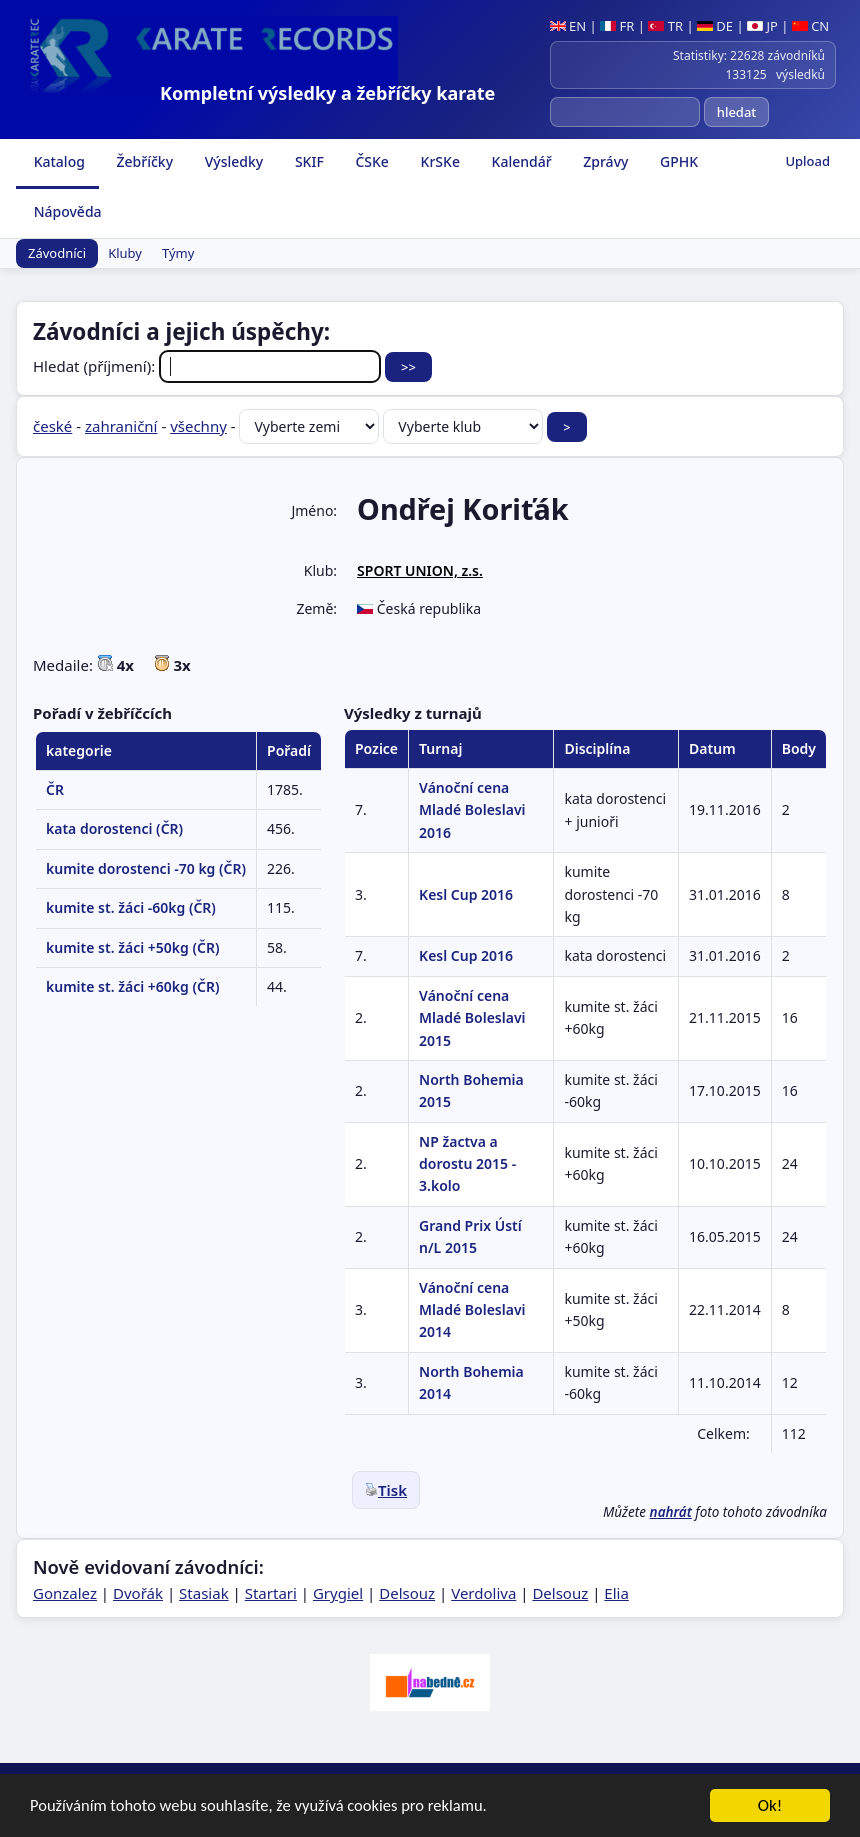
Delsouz (407, 1593)
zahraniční (121, 426)
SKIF (307, 161)
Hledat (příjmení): (209, 366)
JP (762, 26)
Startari (271, 1593)
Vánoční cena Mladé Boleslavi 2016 (472, 810)
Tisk (386, 1490)
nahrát (671, 1512)
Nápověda (66, 211)
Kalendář (520, 161)
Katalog (57, 161)
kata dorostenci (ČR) (114, 828)
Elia (616, 1593)
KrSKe (438, 161)
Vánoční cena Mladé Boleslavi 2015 (472, 1018)
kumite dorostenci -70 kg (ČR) (146, 868)
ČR (55, 789)
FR (617, 26)
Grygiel (338, 1593)
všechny (198, 426)
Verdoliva (483, 1593)
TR (665, 26)
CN (810, 26)
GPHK (677, 161)
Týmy (178, 253)
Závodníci (57, 253)
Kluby (125, 253)
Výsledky (232, 161)
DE (715, 26)
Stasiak (204, 1593)
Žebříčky (143, 161)
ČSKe (370, 161)
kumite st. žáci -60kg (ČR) (131, 907)
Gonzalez (65, 1593)
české (52, 426)
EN (568, 26)
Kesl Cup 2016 (466, 894)
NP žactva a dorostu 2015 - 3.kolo (467, 1164)
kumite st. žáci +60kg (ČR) (132, 986)
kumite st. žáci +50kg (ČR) (132, 947)
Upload (807, 161)
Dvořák (138, 1593)
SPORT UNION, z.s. (420, 570)
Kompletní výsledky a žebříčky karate (327, 93)
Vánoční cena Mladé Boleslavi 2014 (472, 1310)
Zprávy (604, 161)
